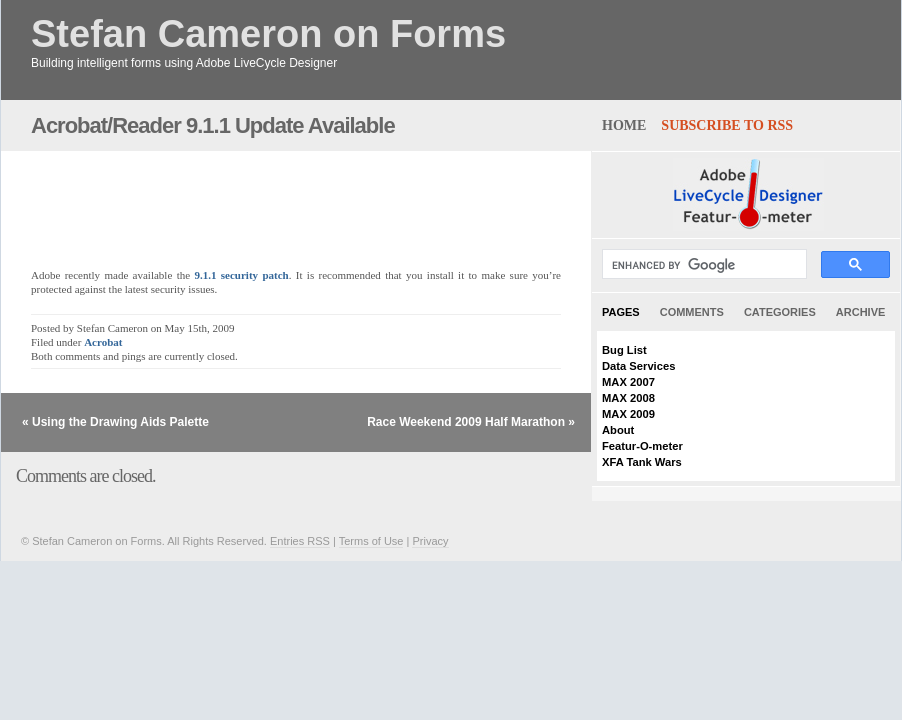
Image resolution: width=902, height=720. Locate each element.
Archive (861, 312)
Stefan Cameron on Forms (268, 34)
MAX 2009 (628, 414)
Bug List (624, 350)
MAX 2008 (628, 398)
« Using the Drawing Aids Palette (115, 422)
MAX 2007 (628, 382)
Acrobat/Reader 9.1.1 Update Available (213, 125)
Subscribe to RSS (727, 125)
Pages (621, 312)
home (624, 125)
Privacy (430, 541)
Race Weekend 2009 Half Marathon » (471, 422)
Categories (780, 312)
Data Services (638, 366)
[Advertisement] (265, 199)
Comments (692, 312)
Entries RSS (300, 541)
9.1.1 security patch (241, 275)
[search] (702, 265)
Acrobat (103, 342)
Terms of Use (371, 541)
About (618, 430)
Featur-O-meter (642, 446)
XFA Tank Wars (642, 462)
